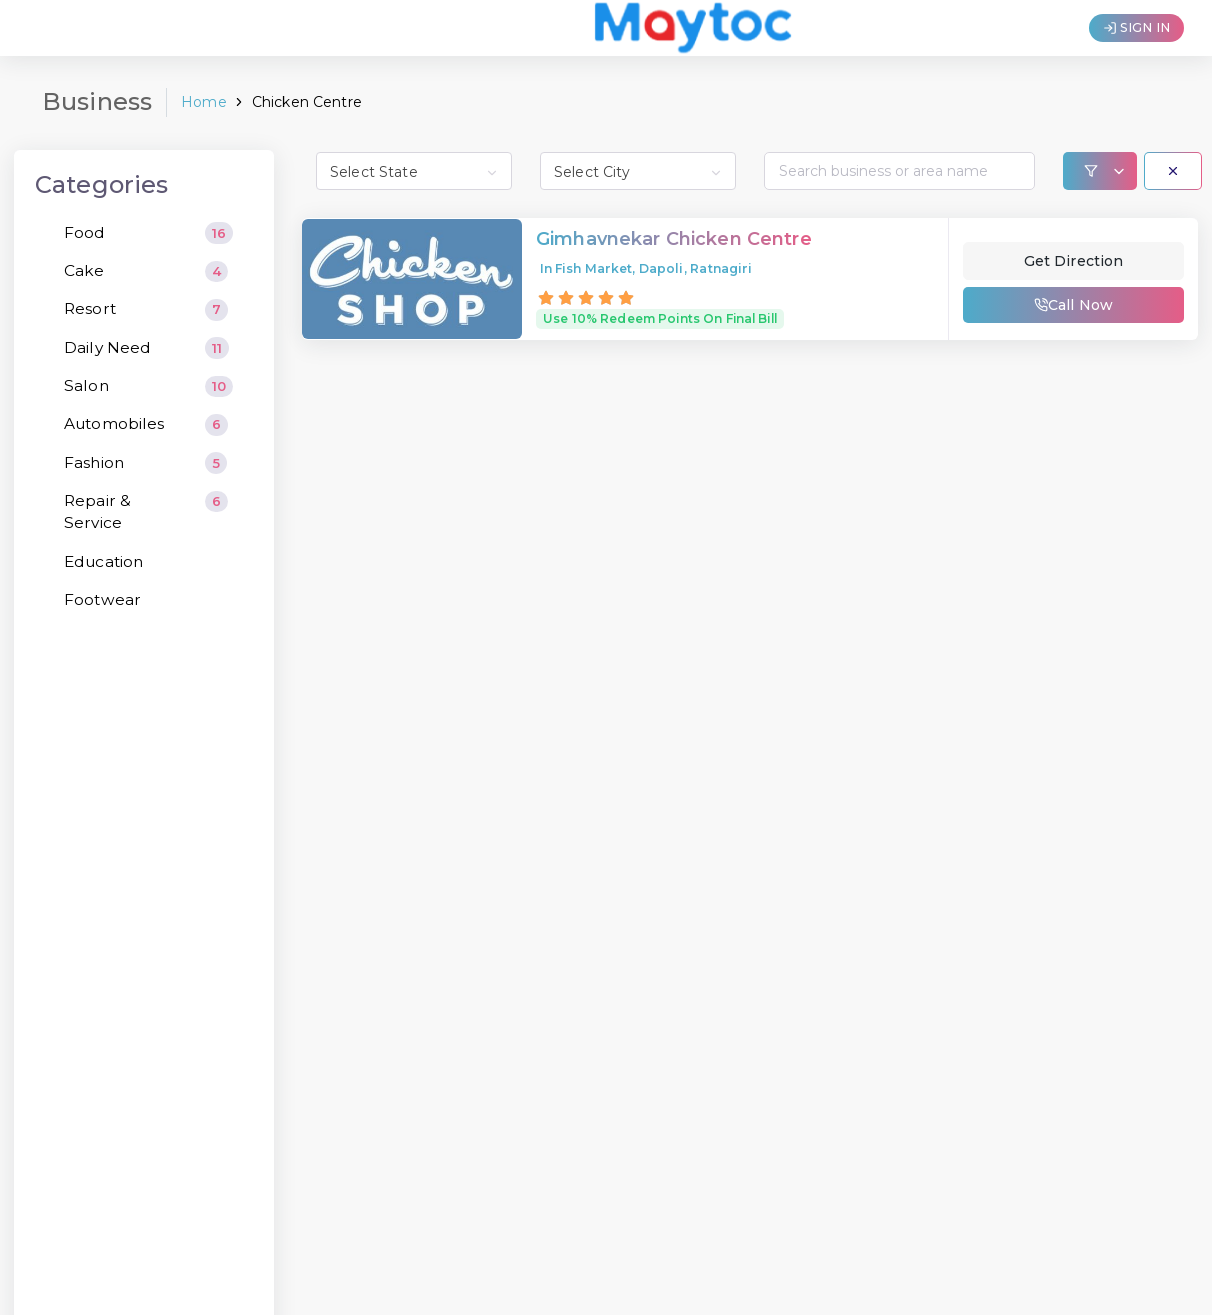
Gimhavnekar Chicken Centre (674, 239)
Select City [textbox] (592, 172)
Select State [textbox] (374, 172)
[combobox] (414, 171)
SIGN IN (1136, 27)
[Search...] (899, 171)
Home (204, 102)
